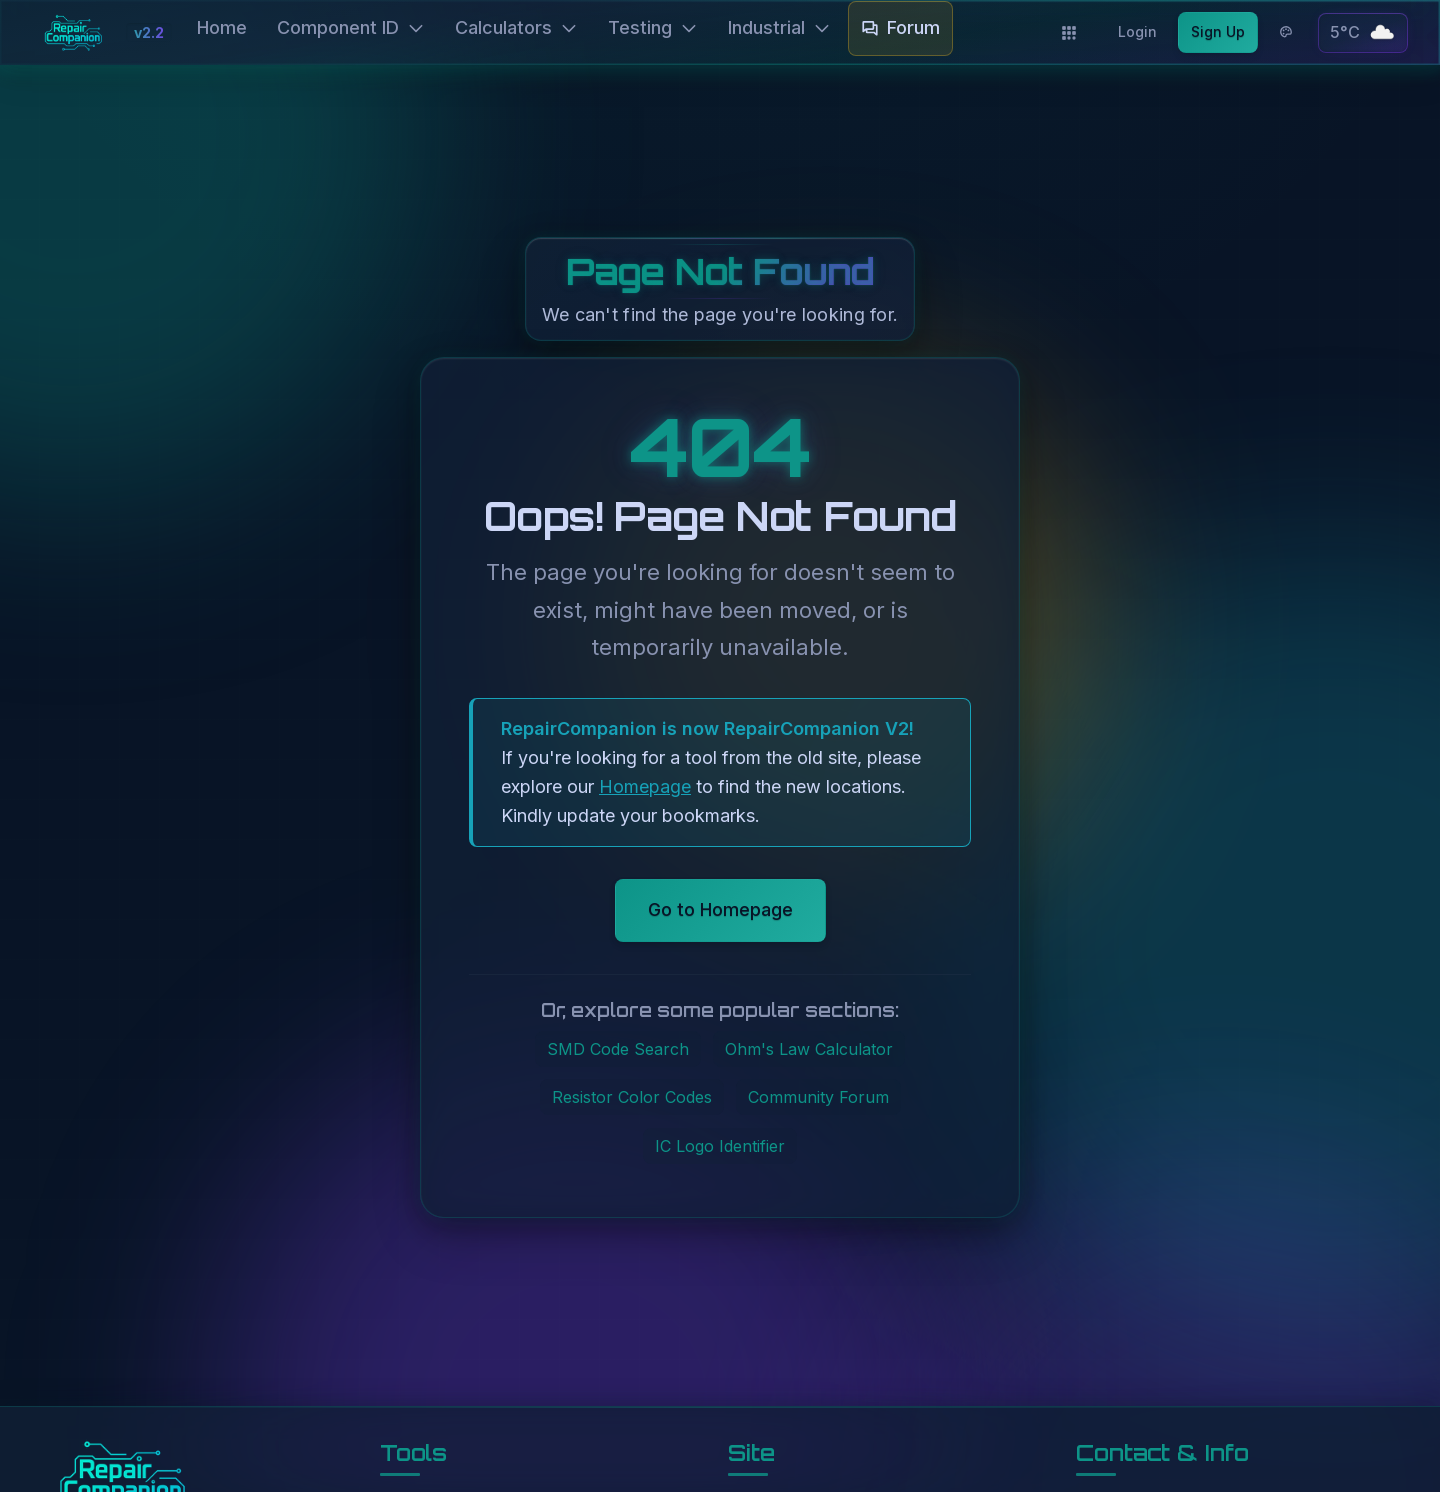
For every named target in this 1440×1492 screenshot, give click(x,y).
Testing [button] (653, 27)
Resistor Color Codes (632, 1097)
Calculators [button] (516, 27)
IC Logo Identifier (720, 1146)
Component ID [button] (351, 27)
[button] (1363, 33)
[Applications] (1069, 33)
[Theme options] (1286, 32)
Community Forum (818, 1097)
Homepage (645, 786)
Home (222, 27)
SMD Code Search (618, 1049)
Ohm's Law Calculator (809, 1049)
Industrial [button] (779, 27)
